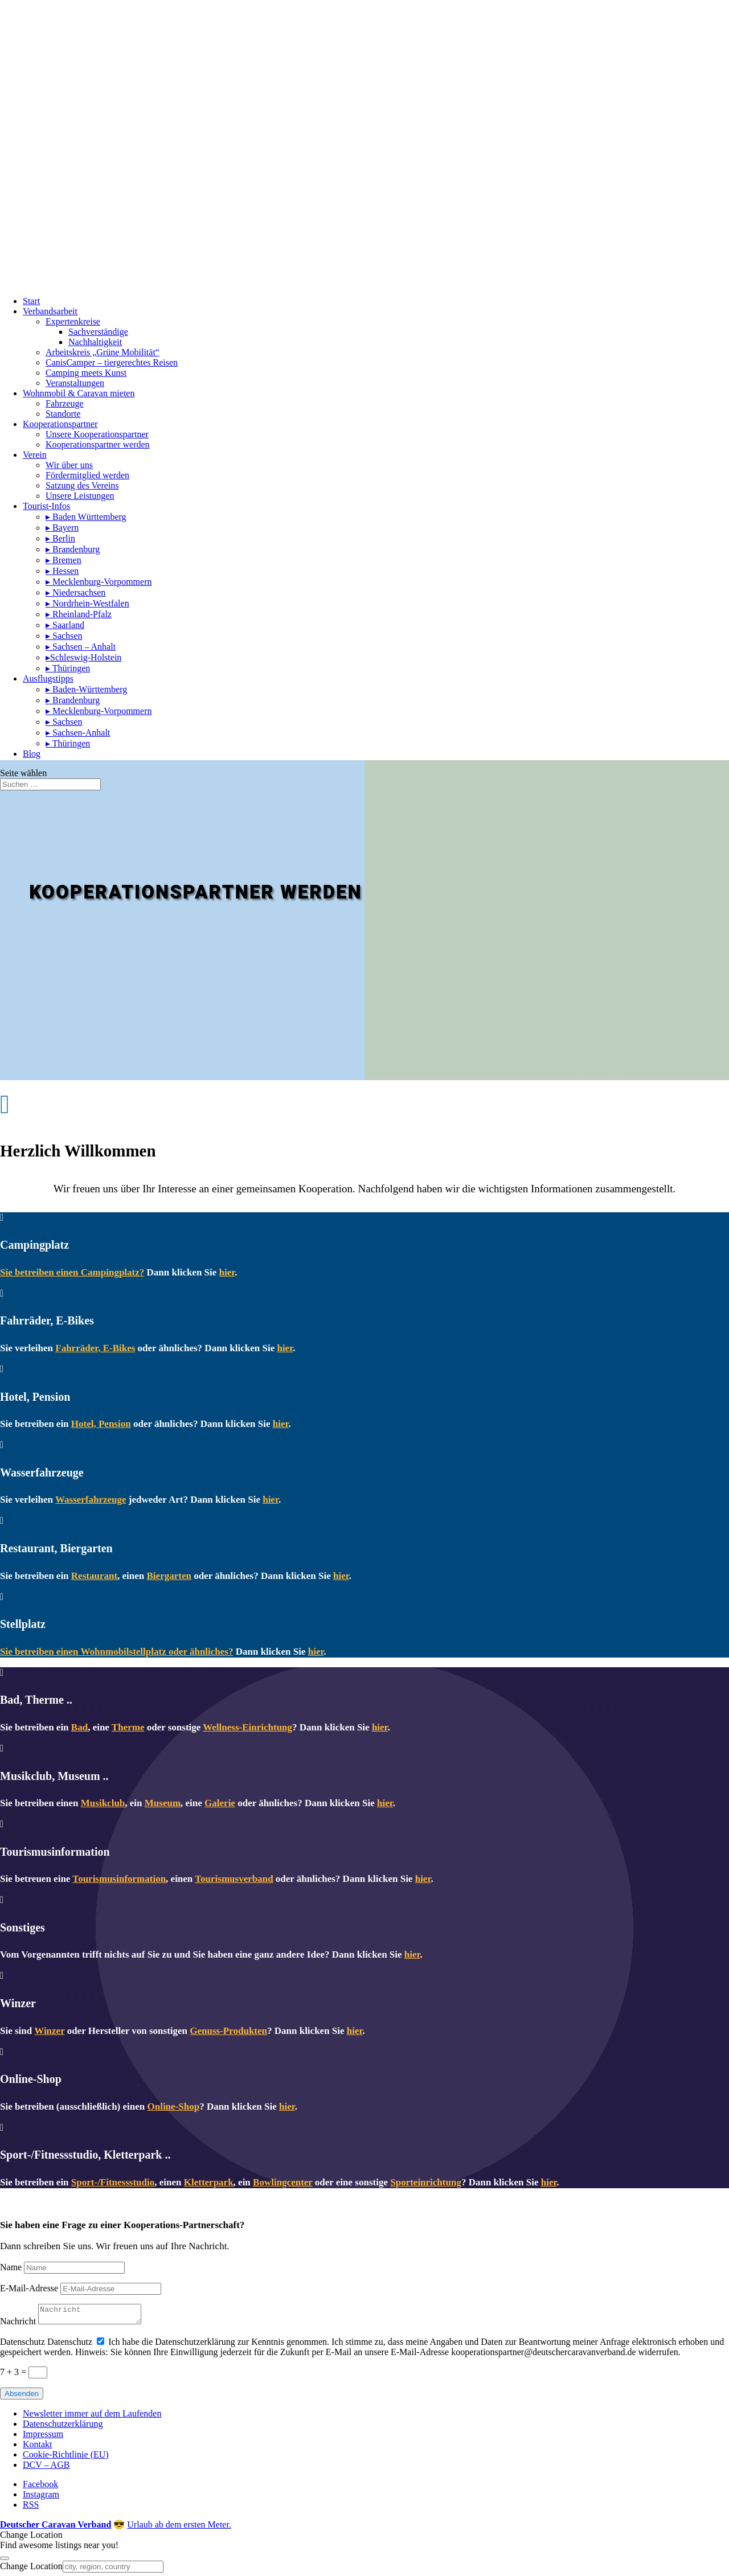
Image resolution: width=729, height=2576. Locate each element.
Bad (79, 1727)
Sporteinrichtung (425, 2182)
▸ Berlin (60, 538)
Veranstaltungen (75, 383)
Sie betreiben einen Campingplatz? (72, 1272)
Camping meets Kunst (86, 373)
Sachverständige (98, 332)
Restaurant (94, 1575)
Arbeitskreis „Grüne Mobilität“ (102, 352)
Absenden (22, 2397)
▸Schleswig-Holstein (83, 657)
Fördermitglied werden (87, 475)
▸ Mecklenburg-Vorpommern (98, 581)
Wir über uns (69, 465)
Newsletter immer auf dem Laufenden (92, 2417)
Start (31, 301)
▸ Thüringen (68, 668)
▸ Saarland (65, 625)
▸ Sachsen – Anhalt (81, 646)
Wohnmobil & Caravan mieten (78, 393)
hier (227, 1272)
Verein (35, 455)
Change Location (31, 2569)
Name (11, 2267)
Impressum (43, 2437)
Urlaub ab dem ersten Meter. (179, 2528)
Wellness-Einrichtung (247, 1727)
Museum (163, 1803)
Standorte (63, 414)
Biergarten (169, 1575)
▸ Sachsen (64, 636)
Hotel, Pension (101, 1423)
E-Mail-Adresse (29, 2288)
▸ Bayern (62, 527)
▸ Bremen (63, 560)
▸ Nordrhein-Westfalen (87, 603)
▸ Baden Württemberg (86, 517)
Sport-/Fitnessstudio (112, 2182)
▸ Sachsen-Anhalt (78, 732)
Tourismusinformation (119, 1878)
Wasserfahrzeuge (90, 1499)
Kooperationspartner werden (98, 444)
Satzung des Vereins (82, 485)
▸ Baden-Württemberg (86, 689)
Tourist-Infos (46, 506)
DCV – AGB (46, 2468)
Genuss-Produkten (228, 2030)
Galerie (219, 1803)
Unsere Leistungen (80, 496)
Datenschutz (22, 2345)
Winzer (49, 2030)
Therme (128, 1727)
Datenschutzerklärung (63, 2427)
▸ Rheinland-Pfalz (79, 614)
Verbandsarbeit (50, 311)
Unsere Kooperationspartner (97, 434)
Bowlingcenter (283, 2182)
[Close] (4, 2561)
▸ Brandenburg (73, 549)
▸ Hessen (62, 571)
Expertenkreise (73, 321)
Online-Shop (173, 2106)
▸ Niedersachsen (75, 592)
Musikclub (103, 1803)
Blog (31, 753)
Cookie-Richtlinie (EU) (66, 2458)
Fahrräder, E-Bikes (95, 1348)
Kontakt (37, 2447)
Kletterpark (209, 2182)
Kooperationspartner (60, 424)
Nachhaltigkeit (95, 342)
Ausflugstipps (48, 678)
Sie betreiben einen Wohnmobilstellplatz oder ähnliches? (116, 1651)
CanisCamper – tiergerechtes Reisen (112, 362)
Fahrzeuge (65, 403)
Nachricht (18, 2324)
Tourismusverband (234, 1878)
